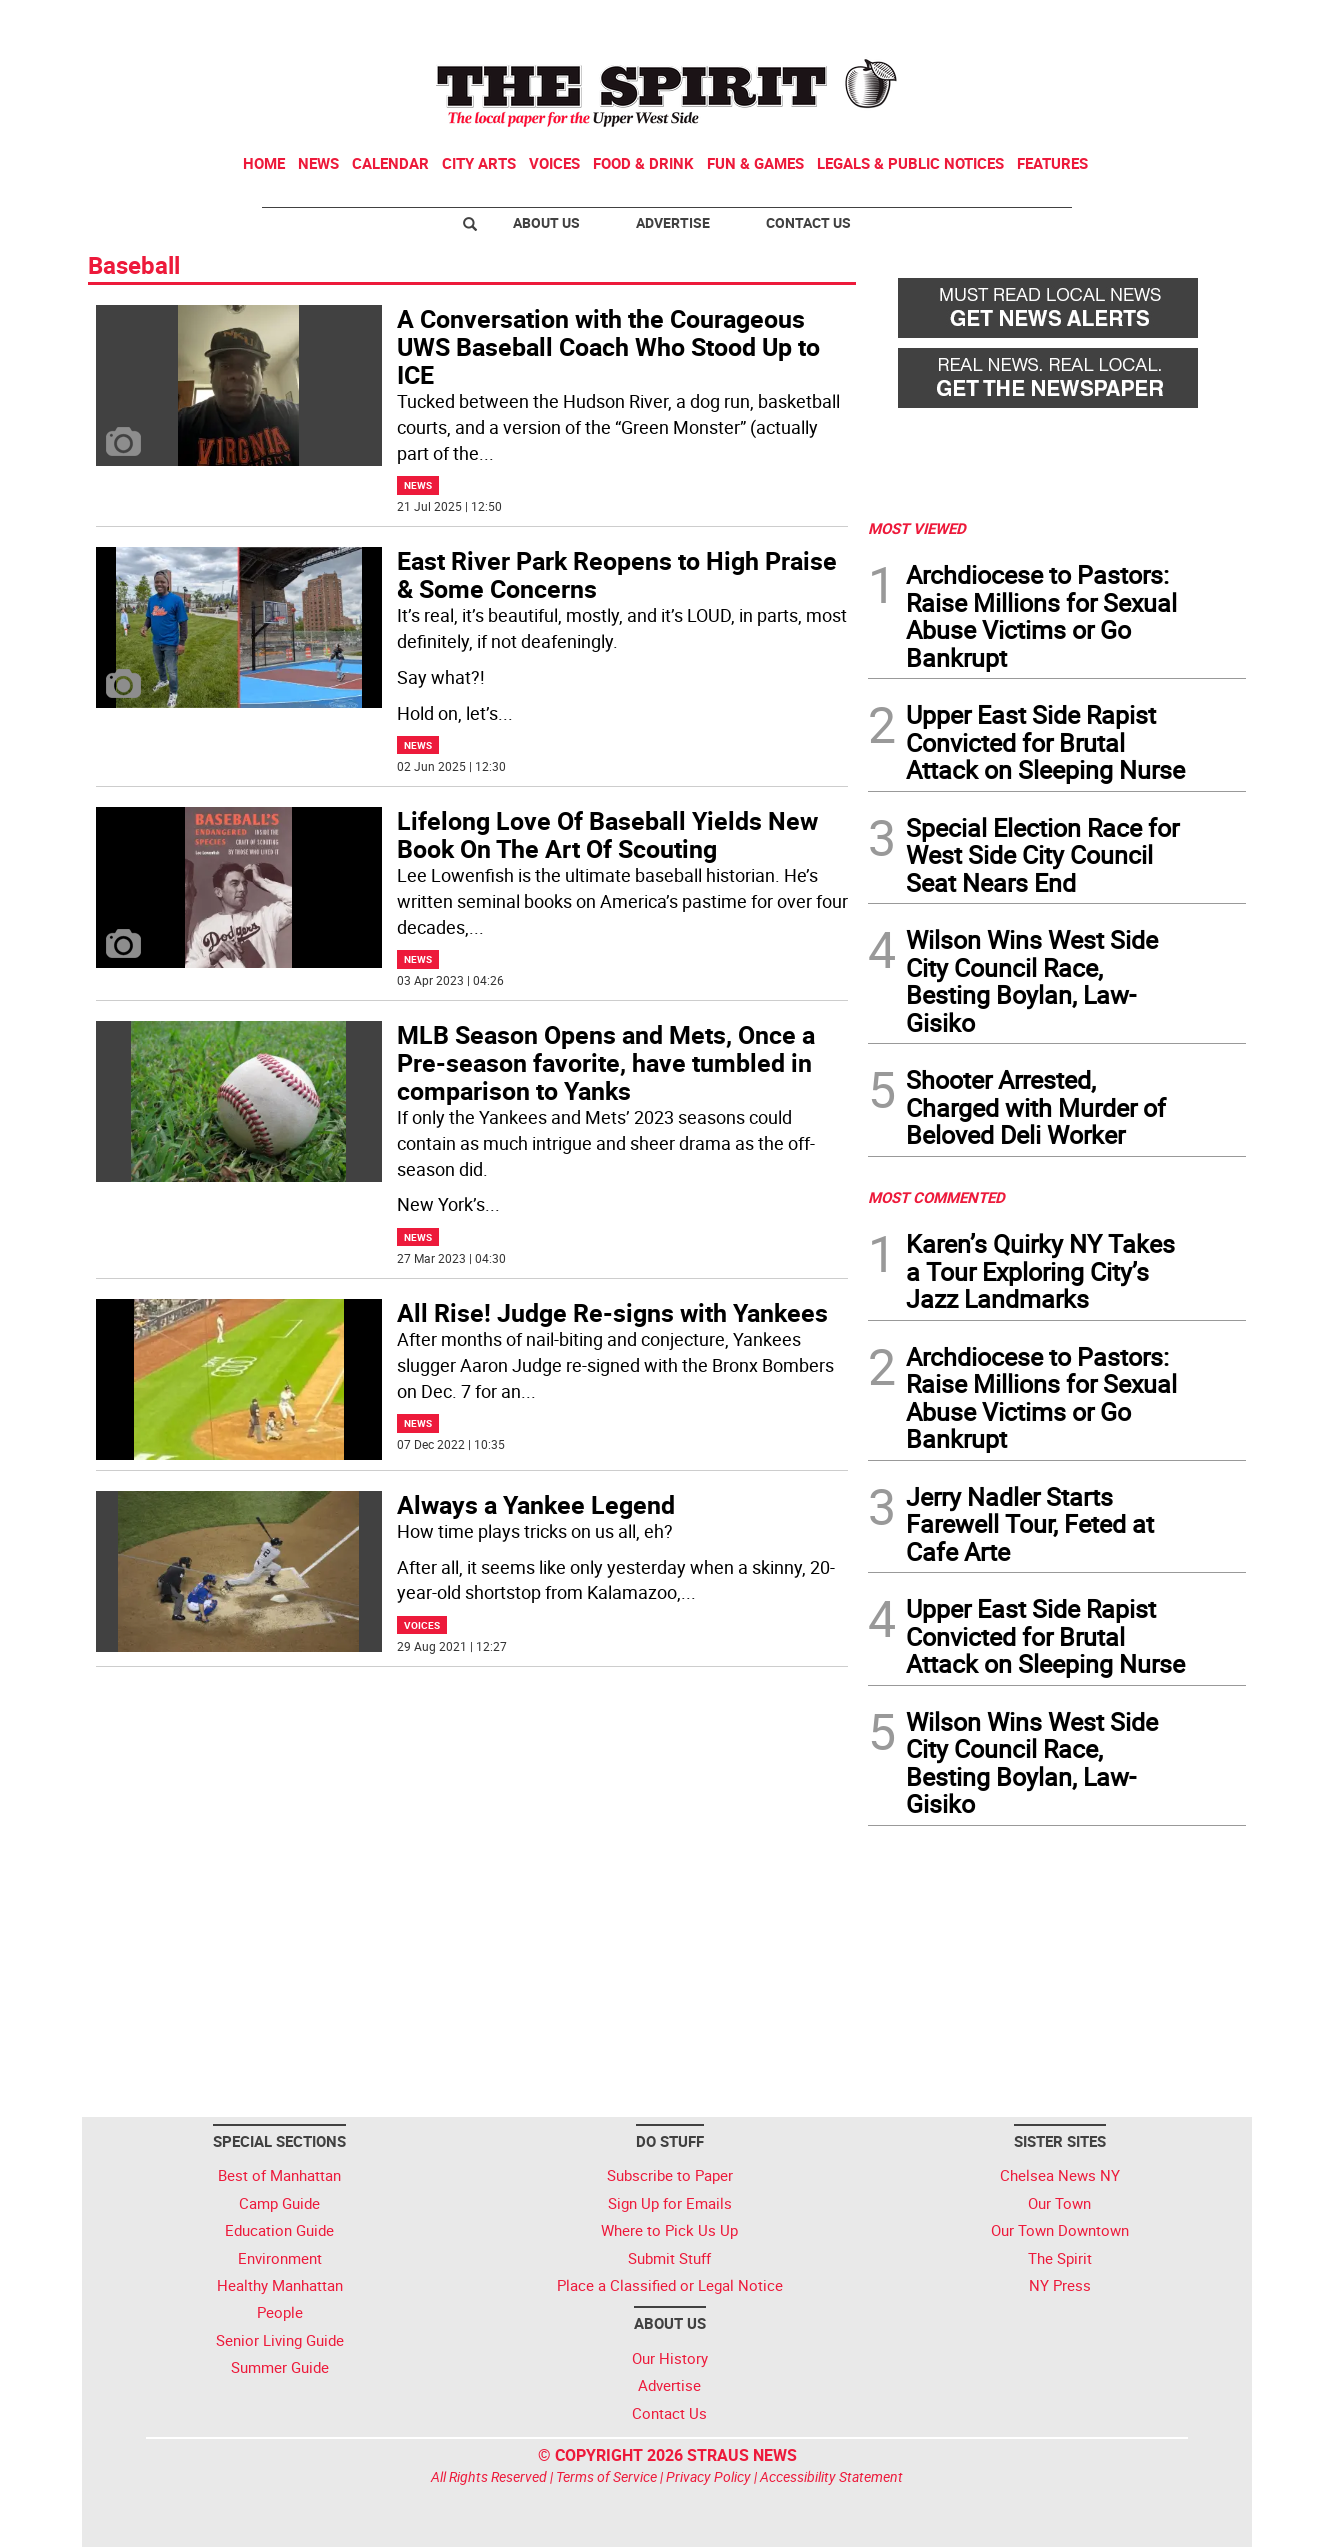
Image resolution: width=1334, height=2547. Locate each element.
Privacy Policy (708, 2476)
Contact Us (808, 222)
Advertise (673, 222)
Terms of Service (606, 2476)
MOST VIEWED (917, 528)
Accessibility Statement (831, 2476)
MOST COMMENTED (936, 1197)
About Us (546, 222)
